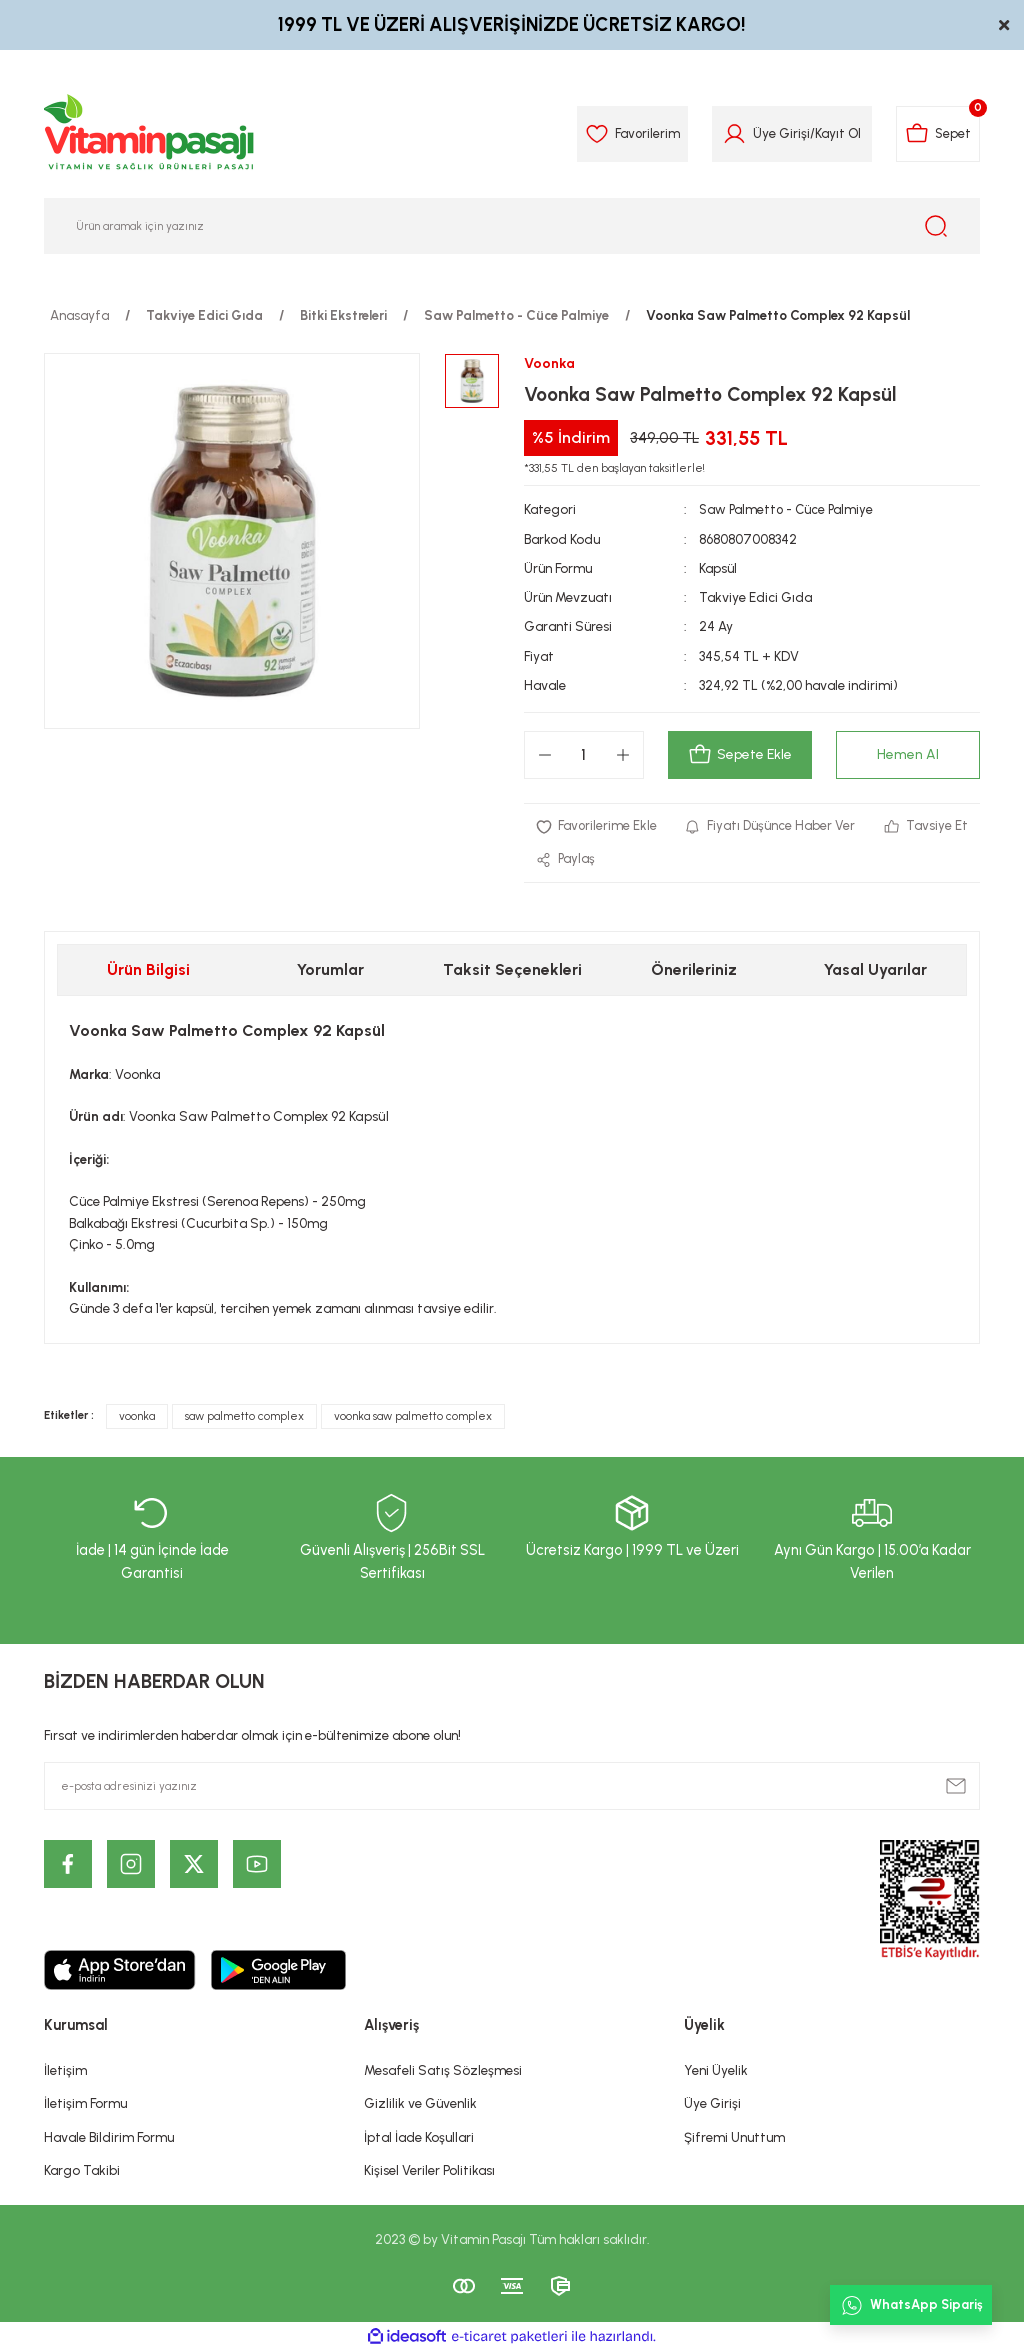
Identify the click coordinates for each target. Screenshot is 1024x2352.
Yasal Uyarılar (875, 970)
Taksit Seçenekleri (512, 970)
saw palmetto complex (244, 1417)
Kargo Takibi (82, 2171)
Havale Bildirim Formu (109, 2137)
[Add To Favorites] (597, 826)
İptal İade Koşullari (419, 2137)
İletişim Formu (85, 2104)
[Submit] (956, 1786)
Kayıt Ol (834, 133)
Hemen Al (908, 755)
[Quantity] (584, 755)
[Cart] (936, 134)
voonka (137, 1417)
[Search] (512, 226)
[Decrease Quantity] (545, 755)
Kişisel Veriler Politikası (429, 2171)
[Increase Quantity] (623, 755)
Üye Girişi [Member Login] (777, 133)
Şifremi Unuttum (734, 2137)
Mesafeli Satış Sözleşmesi (443, 2071)
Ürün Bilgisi (148, 970)
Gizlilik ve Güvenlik (420, 2104)
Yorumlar (330, 970)
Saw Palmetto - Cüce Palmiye (788, 509)
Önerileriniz (694, 970)
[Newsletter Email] (512, 1786)
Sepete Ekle (739, 755)
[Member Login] (730, 134)
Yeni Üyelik (716, 2071)
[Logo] (150, 134)
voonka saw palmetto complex (413, 1417)
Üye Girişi (712, 2104)
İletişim (65, 2071)
